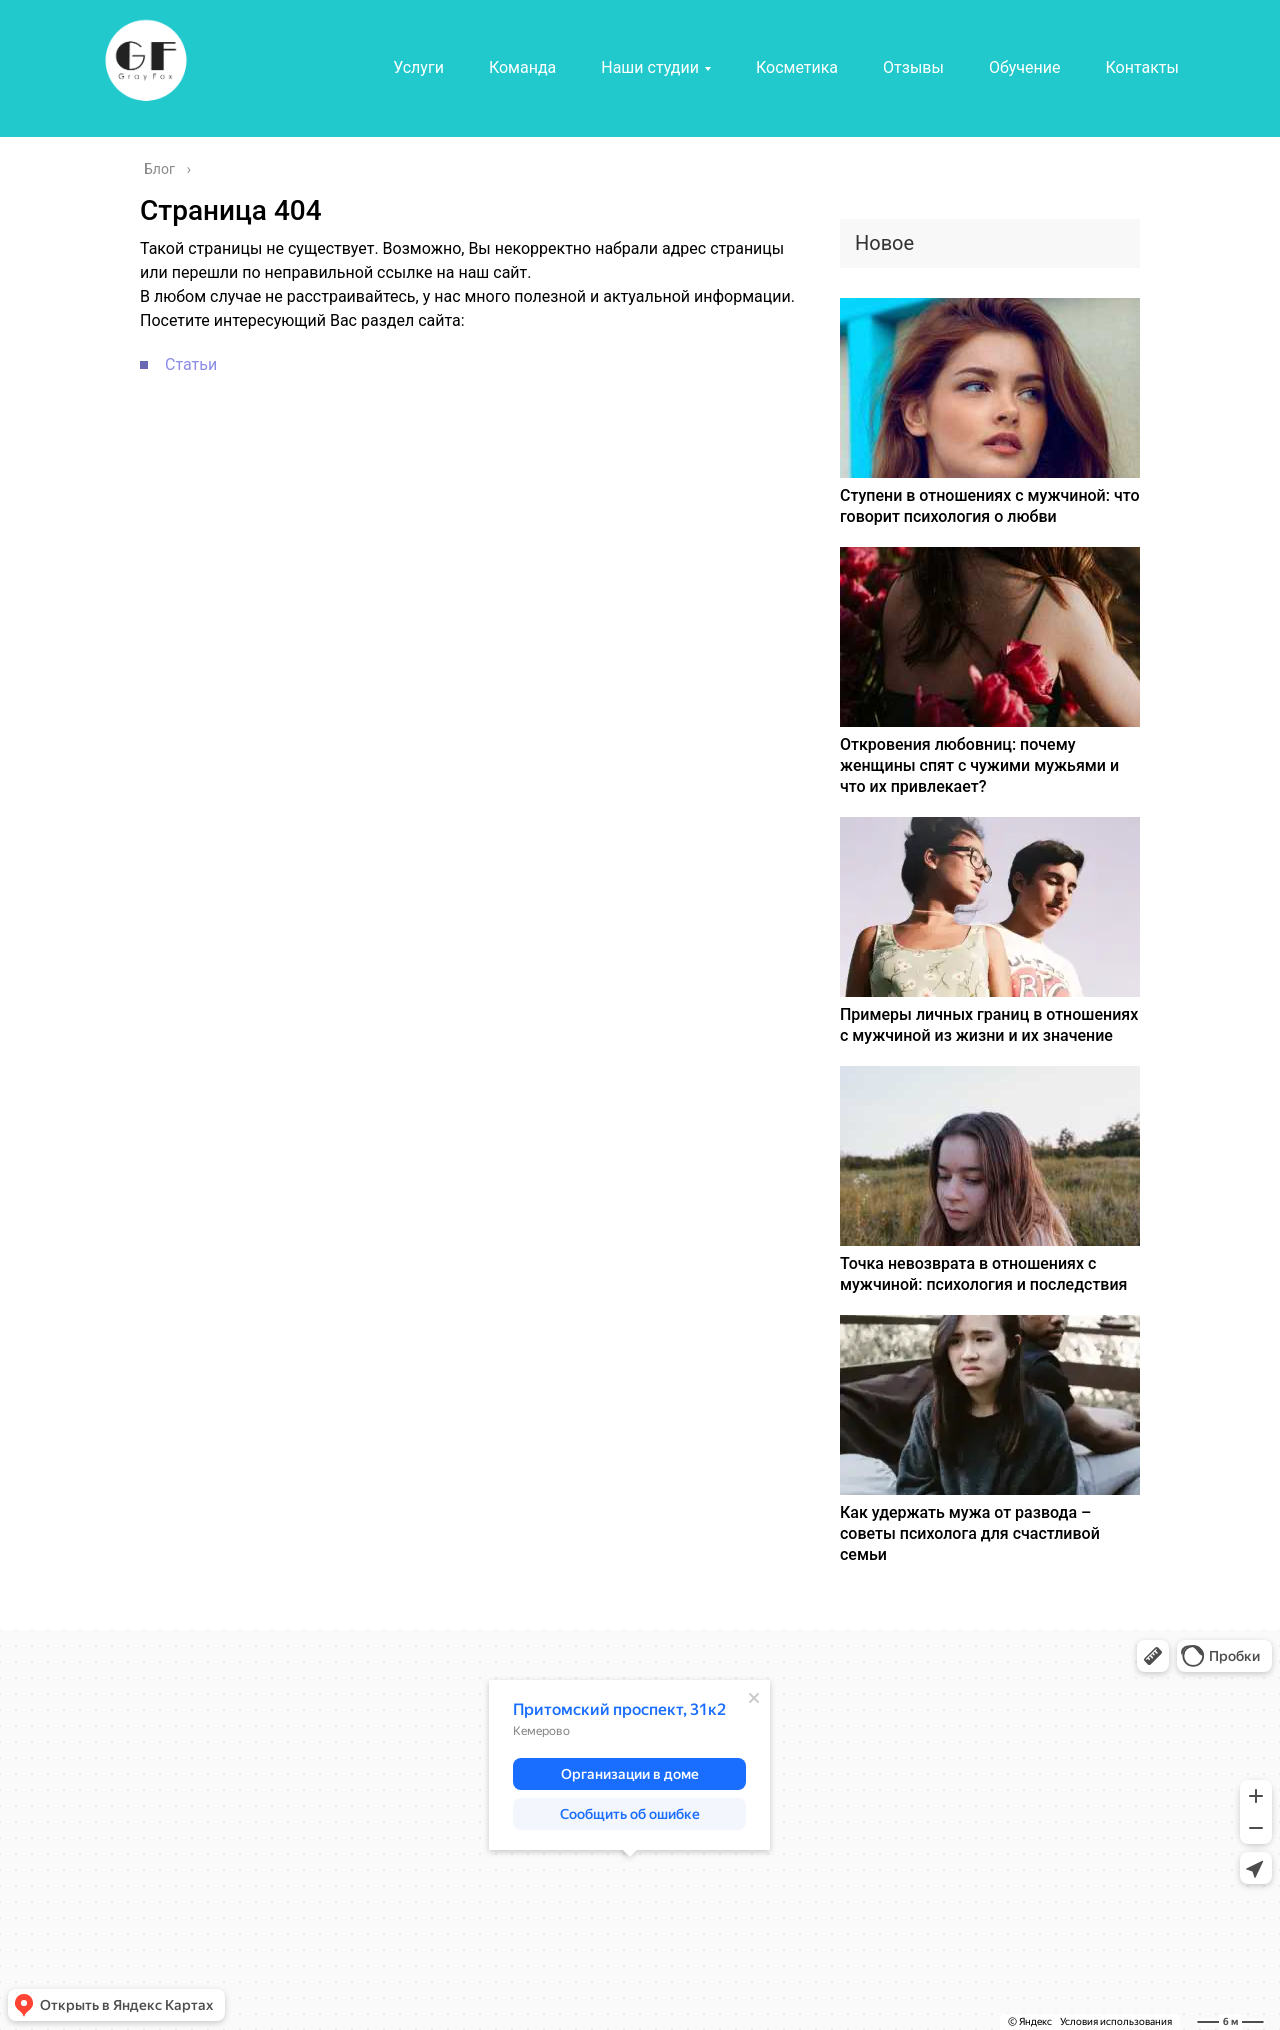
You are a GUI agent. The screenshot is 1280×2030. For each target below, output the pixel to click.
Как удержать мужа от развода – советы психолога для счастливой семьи (970, 1533)
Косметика (797, 67)
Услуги (418, 67)
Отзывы (913, 67)
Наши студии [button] (650, 67)
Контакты (1141, 67)
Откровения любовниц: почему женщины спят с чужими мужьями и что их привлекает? (979, 765)
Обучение (1025, 67)
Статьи (191, 364)
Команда (522, 67)
